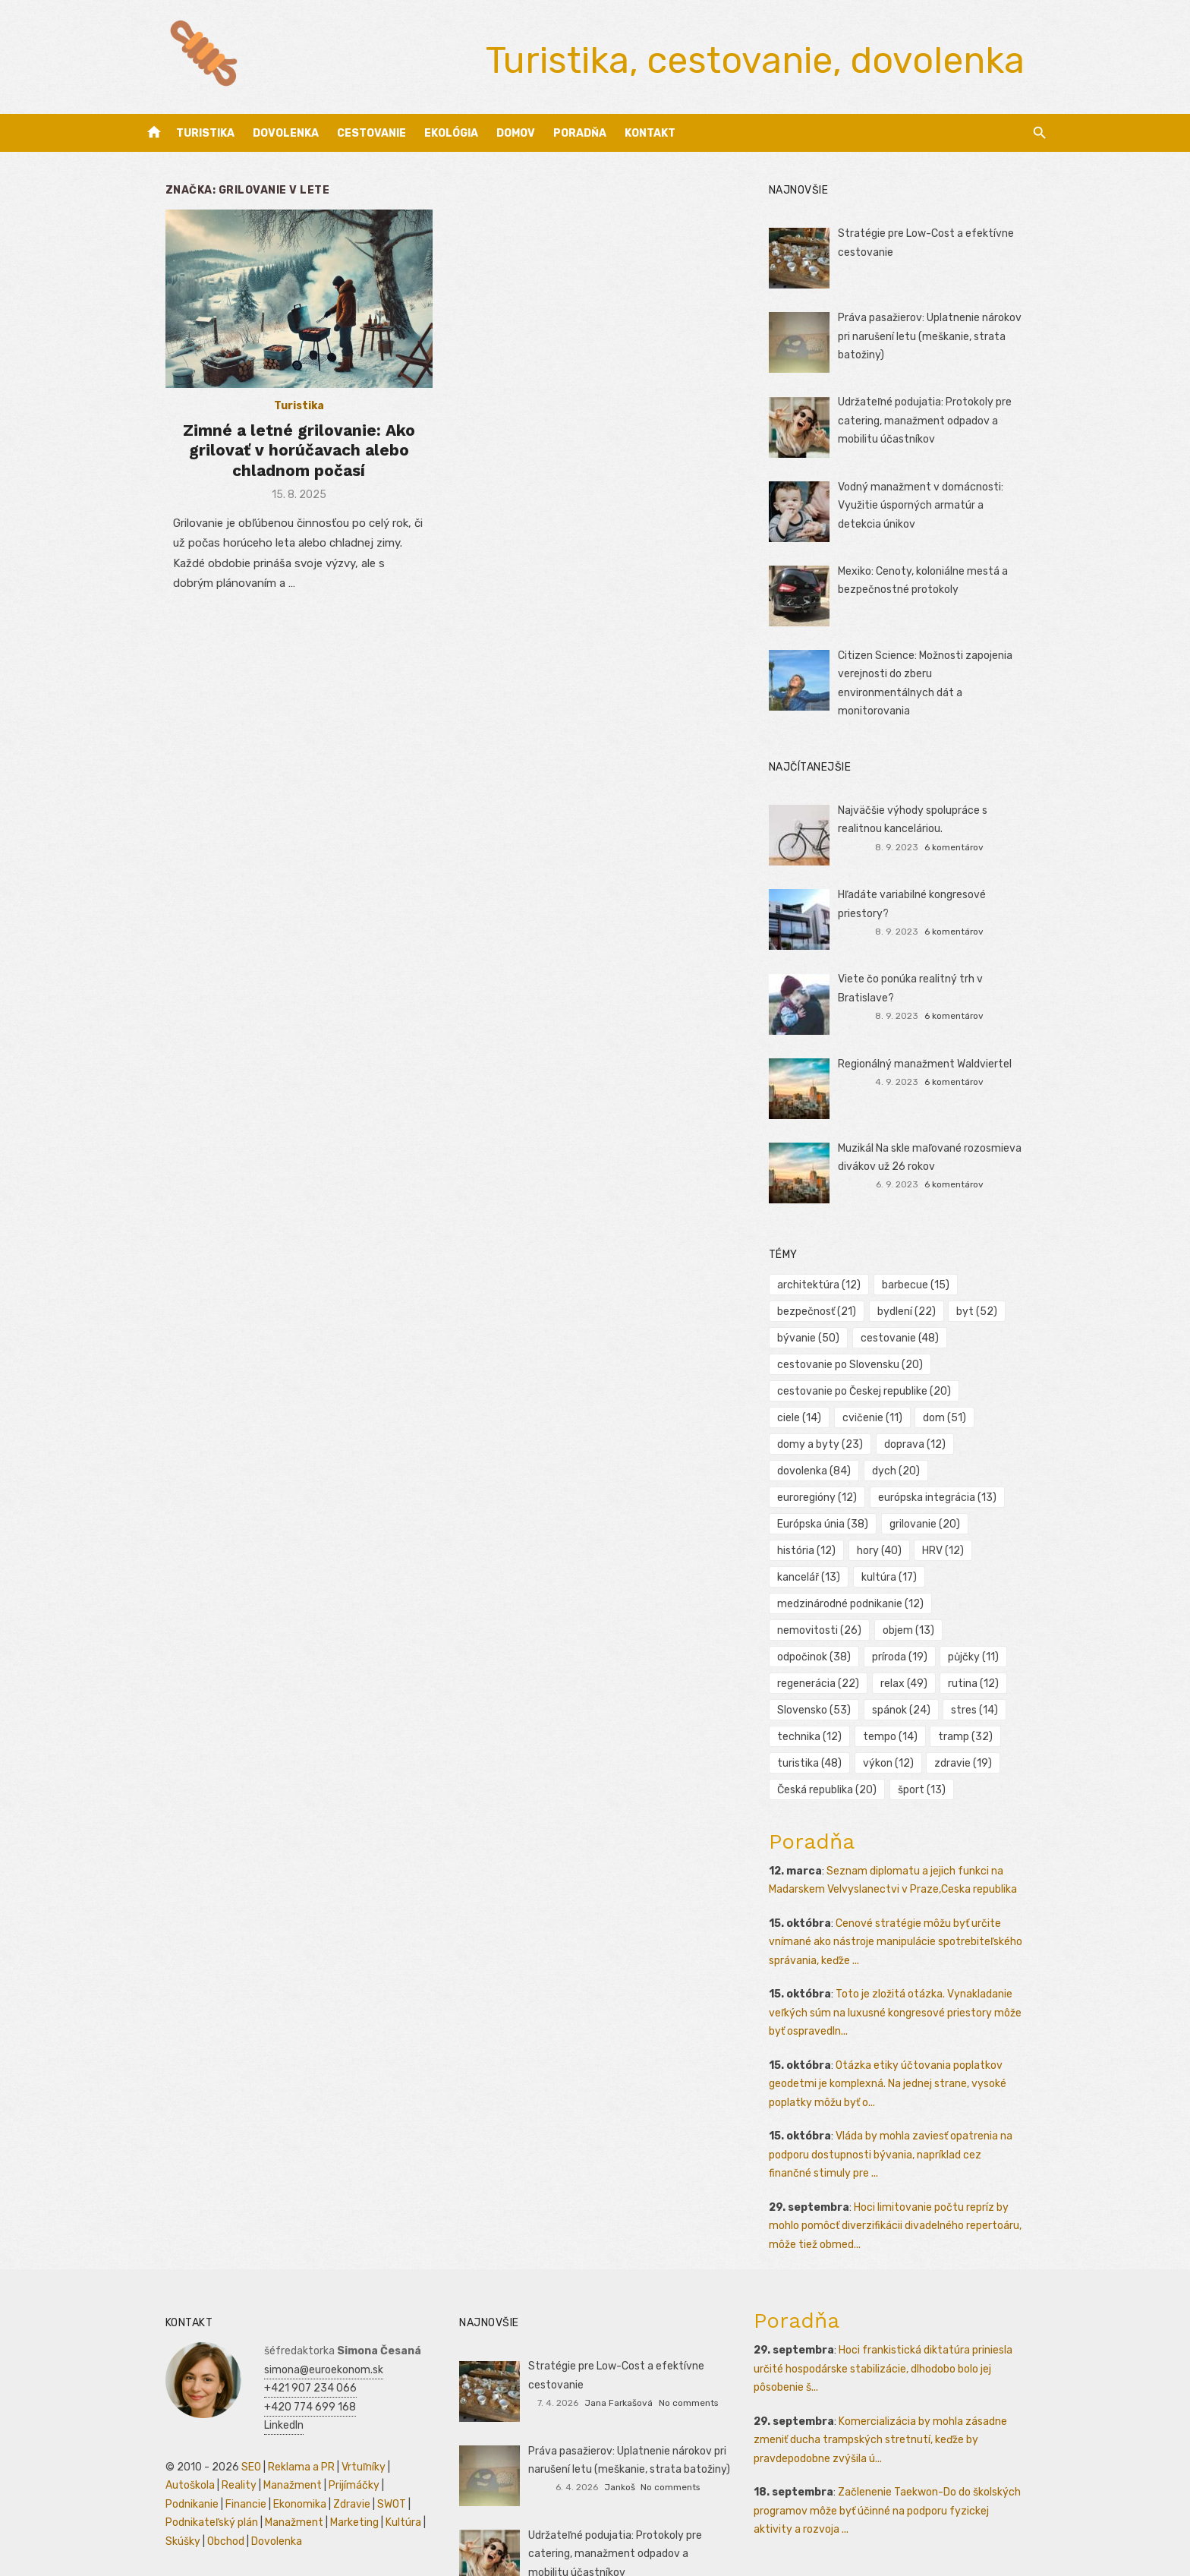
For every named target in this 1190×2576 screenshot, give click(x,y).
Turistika (205, 133)
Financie (384, 2427)
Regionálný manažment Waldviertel (933, 1058)
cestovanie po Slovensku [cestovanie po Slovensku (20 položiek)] (858, 1359)
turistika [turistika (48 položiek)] (893, 1704)
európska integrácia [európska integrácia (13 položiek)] (945, 1465)
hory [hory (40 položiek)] (887, 1518)
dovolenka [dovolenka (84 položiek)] (905, 1439)
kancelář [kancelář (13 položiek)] (816, 1545)
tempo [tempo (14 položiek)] (967, 1678)
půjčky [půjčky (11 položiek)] (810, 1625)
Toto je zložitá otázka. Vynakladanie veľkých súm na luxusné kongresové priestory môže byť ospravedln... (912, 1955)
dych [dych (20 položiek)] (987, 1439)
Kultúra (278, 2464)
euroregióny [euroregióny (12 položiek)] (825, 1465)
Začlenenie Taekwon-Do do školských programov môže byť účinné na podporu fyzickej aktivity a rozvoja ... (904, 2453)
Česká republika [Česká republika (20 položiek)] (914, 1731)
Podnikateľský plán (325, 2445)
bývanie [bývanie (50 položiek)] (816, 1332)
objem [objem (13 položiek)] (811, 1598)
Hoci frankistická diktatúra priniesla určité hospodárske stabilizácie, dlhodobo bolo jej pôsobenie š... (891, 2311)
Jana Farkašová (618, 2344)
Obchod (363, 2464)
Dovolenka (286, 133)
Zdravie (218, 2445)
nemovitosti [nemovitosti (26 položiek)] (995, 1571)
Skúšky (320, 2464)
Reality (157, 2427)
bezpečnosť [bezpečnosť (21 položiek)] (824, 1306)
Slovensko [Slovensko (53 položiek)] (894, 1651)
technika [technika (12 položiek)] (886, 1678)
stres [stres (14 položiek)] (809, 1678)
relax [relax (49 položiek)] (984, 1625)
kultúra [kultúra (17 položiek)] (897, 1545)
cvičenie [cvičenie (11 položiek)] (815, 1412)
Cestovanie (371, 133)
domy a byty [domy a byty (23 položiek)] (974, 1412)
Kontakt (650, 133)
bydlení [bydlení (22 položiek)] (915, 1306)
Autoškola (391, 2408)
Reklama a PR (275, 2408)
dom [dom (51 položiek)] (888, 1412)
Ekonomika (166, 2445)
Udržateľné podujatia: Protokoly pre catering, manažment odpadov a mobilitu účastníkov (947, 421)
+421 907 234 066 (284, 2330)
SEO (225, 2408)
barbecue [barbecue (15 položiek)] (924, 1279)
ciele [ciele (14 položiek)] (1003, 1385)
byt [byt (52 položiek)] (985, 1306)
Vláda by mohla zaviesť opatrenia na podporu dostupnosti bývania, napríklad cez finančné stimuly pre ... (905, 2097)
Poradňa (579, 133)
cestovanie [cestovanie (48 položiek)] (908, 1332)
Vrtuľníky (338, 2408)
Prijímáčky (272, 2427)
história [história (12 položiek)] (814, 1518)
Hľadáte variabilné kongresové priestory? (946, 889)
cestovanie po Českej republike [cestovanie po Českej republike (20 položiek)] (872, 1385)
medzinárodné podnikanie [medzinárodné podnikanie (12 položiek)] (858, 1571)
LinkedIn (258, 2367)
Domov (515, 133)
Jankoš (619, 2428)
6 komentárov (971, 842)
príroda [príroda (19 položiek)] (981, 1598)
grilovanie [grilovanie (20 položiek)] (933, 1492)
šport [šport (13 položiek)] (1009, 1731)
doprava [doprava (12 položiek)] (816, 1439)
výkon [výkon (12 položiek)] (972, 1704)
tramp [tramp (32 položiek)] (812, 1704)
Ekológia (451, 133)
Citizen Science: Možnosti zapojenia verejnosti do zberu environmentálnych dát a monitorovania (942, 674)
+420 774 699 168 (284, 2348)
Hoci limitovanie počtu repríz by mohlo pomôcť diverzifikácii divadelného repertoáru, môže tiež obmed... (913, 2167)
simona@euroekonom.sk (297, 2311)
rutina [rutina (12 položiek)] (810, 1651)
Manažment (210, 2427)
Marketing (229, 2464)
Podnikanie (330, 2427)
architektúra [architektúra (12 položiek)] (827, 1279)
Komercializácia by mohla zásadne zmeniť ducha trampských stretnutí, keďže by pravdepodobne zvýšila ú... (888, 2382)
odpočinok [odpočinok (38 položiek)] (895, 1598)
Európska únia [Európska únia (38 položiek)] (831, 1492)
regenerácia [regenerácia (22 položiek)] (899, 1625)
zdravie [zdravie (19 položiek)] (814, 1731)
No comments (688, 2344)
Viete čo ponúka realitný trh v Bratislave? (948, 974)
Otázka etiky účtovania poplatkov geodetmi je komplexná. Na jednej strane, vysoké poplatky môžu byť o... (896, 2026)
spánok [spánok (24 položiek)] (981, 1651)
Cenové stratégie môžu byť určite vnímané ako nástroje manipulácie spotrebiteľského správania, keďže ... (904, 1884)
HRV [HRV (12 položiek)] (952, 1518)
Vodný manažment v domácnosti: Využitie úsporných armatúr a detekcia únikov (941, 506)
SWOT (258, 2445)
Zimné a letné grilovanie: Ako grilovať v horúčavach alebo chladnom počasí (282, 461)
